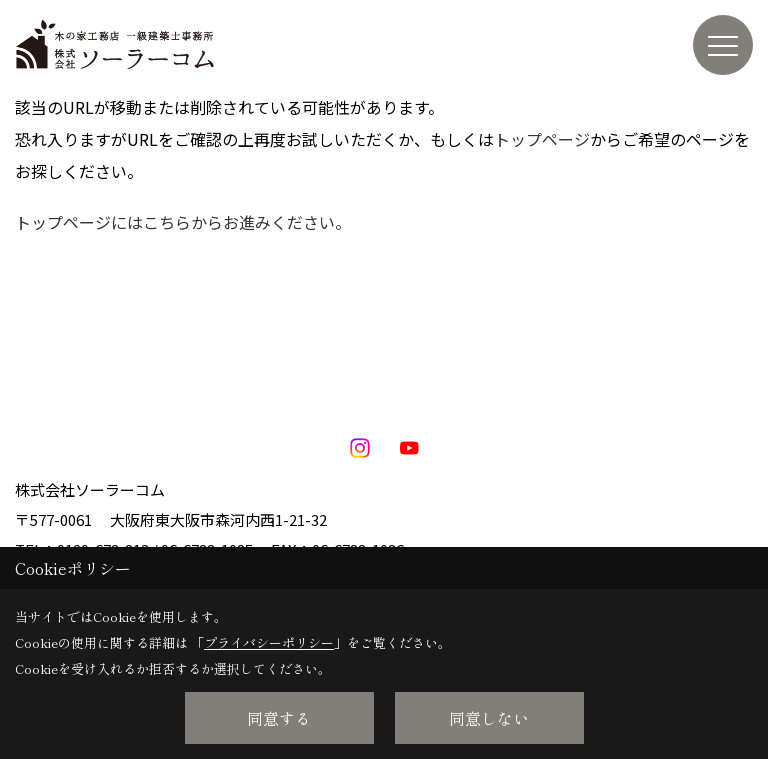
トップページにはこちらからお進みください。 (183, 222)
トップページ (542, 139)
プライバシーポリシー (269, 642)
